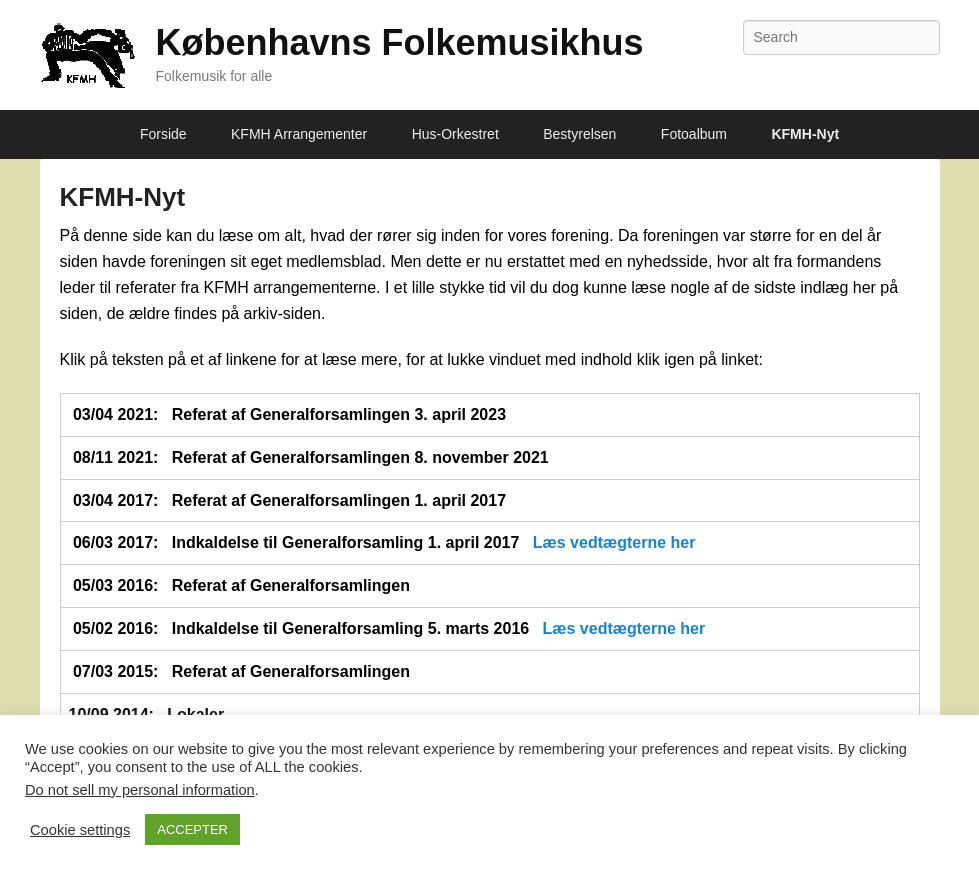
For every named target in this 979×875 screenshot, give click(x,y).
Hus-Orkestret (455, 134)
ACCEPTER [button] (192, 829)
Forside (163, 134)
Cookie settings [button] (80, 830)
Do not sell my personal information (140, 790)
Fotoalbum (694, 134)
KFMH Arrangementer (299, 134)
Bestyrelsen (579, 134)
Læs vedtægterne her (614, 542)
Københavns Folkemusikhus (400, 42)
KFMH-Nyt (805, 134)
